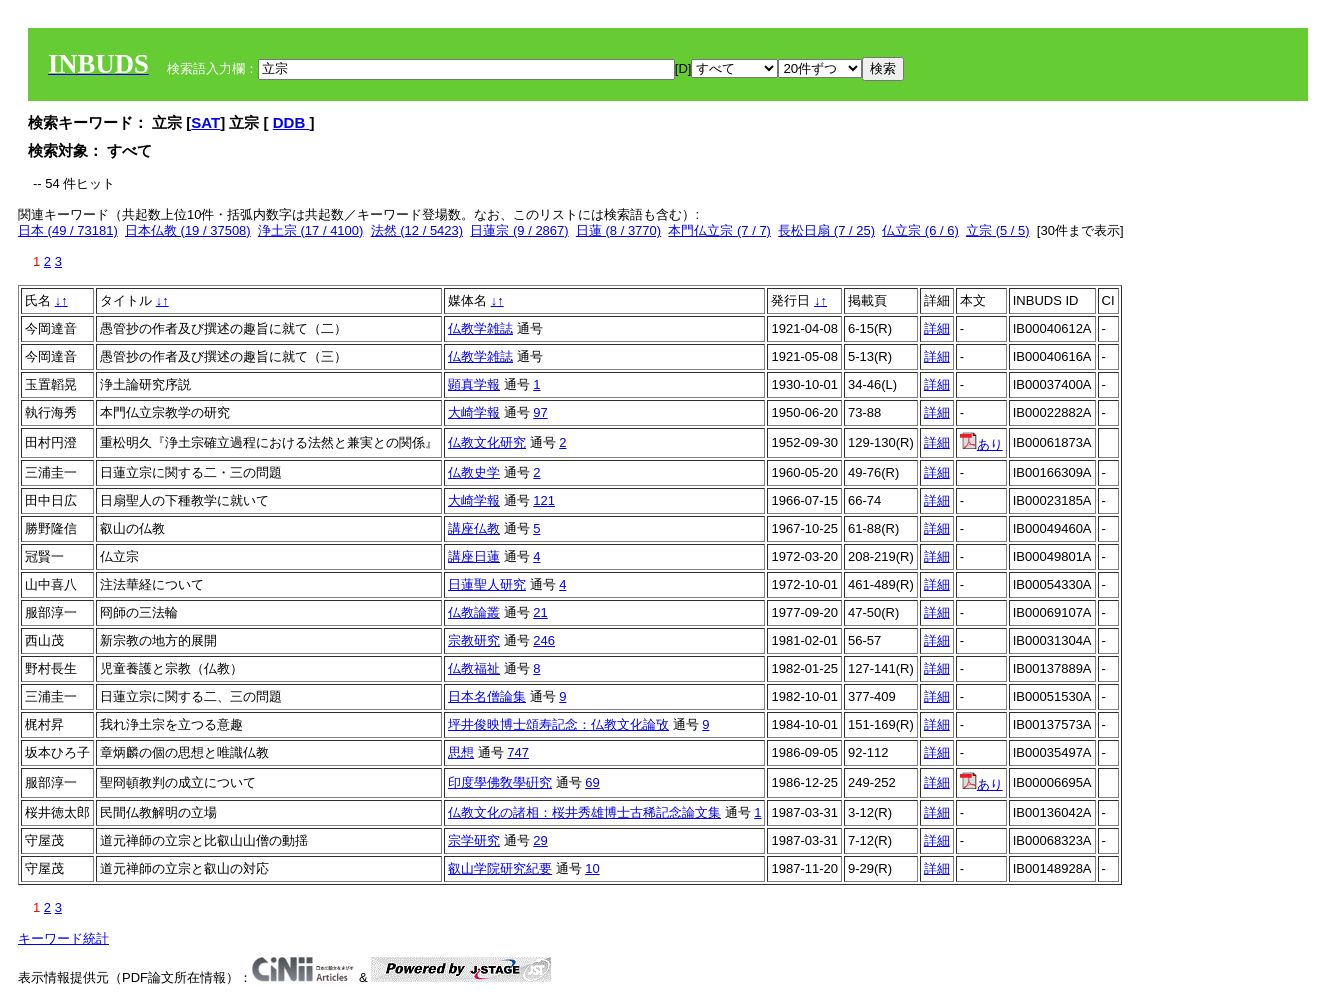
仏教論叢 (474, 612)
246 (544, 640)
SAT (205, 122)
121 (544, 500)
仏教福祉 (474, 668)
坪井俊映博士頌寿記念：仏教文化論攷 (558, 724)
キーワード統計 (63, 938)
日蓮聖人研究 (487, 584)
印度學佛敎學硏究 (500, 782)
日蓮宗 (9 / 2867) (519, 230)
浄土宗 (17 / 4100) (311, 230)
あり (981, 444)
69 (592, 782)
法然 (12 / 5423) (417, 230)
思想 (461, 752)
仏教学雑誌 (480, 328)
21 (540, 612)
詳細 (937, 328)
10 (592, 868)
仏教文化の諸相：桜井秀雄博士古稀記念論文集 (584, 812)
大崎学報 (474, 412)
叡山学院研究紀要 (500, 868)
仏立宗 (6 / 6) (920, 230)
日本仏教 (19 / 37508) (188, 230)
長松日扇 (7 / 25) (826, 230)
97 (540, 412)
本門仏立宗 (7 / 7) (719, 230)
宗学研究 (474, 840)
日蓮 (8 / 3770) (618, 230)
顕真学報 (474, 384)
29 (540, 840)
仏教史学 (474, 472)
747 (518, 752)
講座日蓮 (474, 556)
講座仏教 (474, 528)
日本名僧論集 (487, 696)
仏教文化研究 (487, 442)
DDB (291, 122)
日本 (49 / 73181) (68, 230)
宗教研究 (474, 640)
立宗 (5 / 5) (998, 230)
